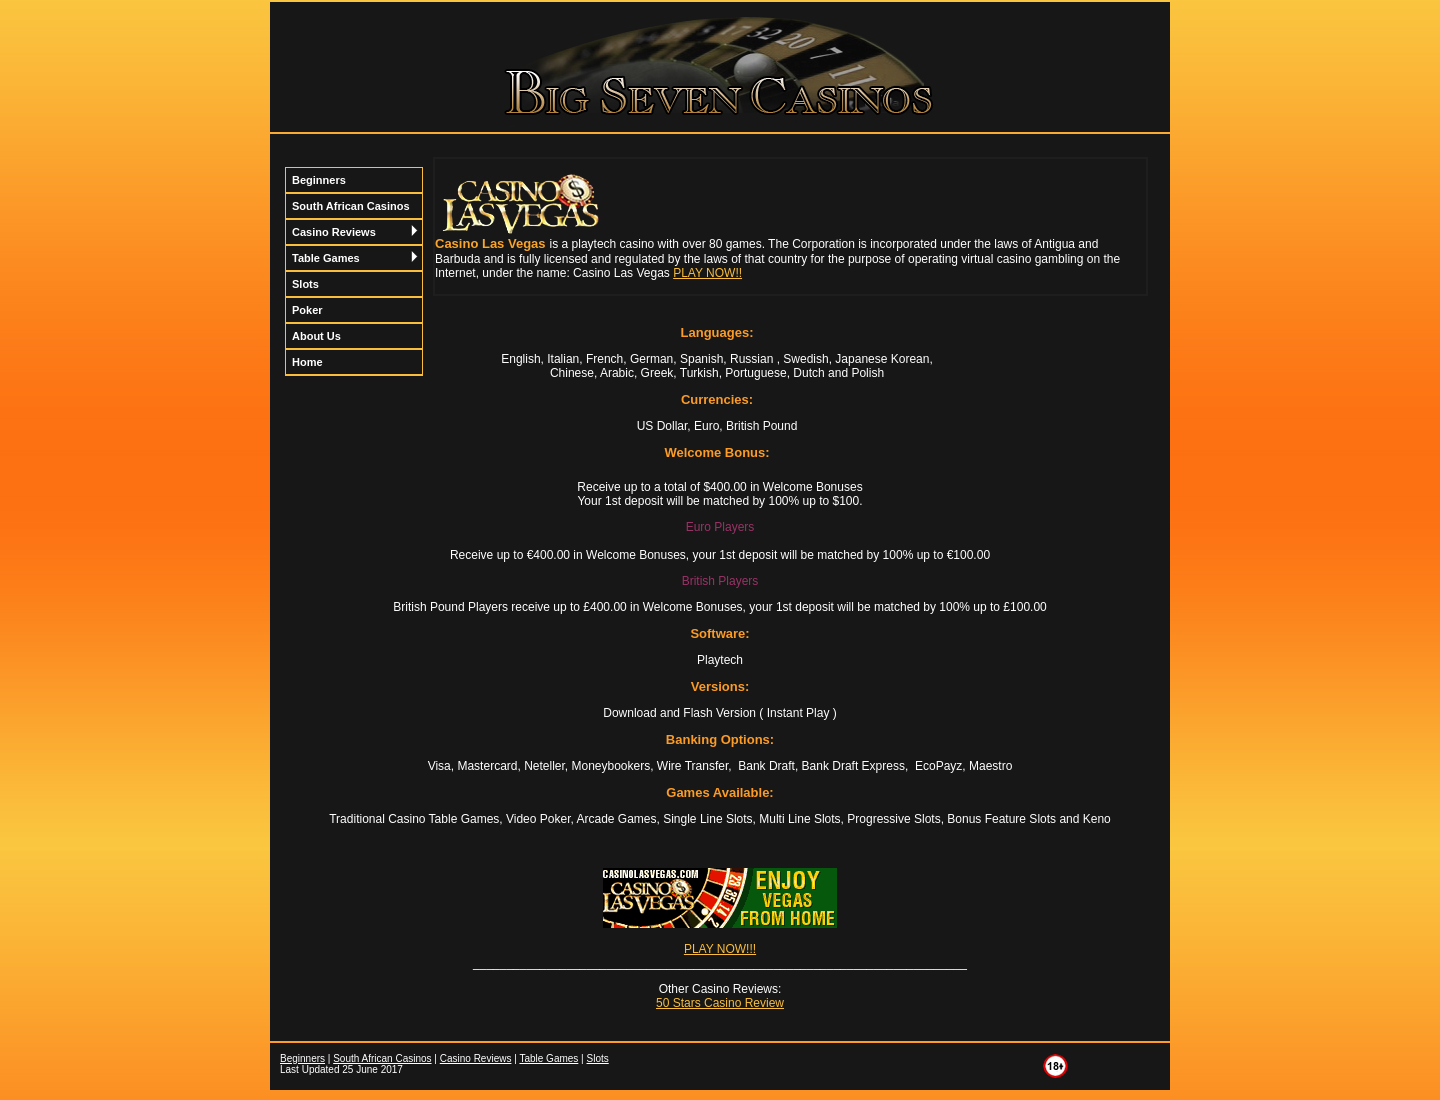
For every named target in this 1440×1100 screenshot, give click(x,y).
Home (307, 362)
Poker (307, 310)
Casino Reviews (355, 231)
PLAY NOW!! (707, 273)
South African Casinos (351, 206)
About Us (316, 336)
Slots (305, 284)
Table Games (355, 257)
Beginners (319, 180)
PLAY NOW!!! (720, 949)
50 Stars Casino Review (720, 1003)
